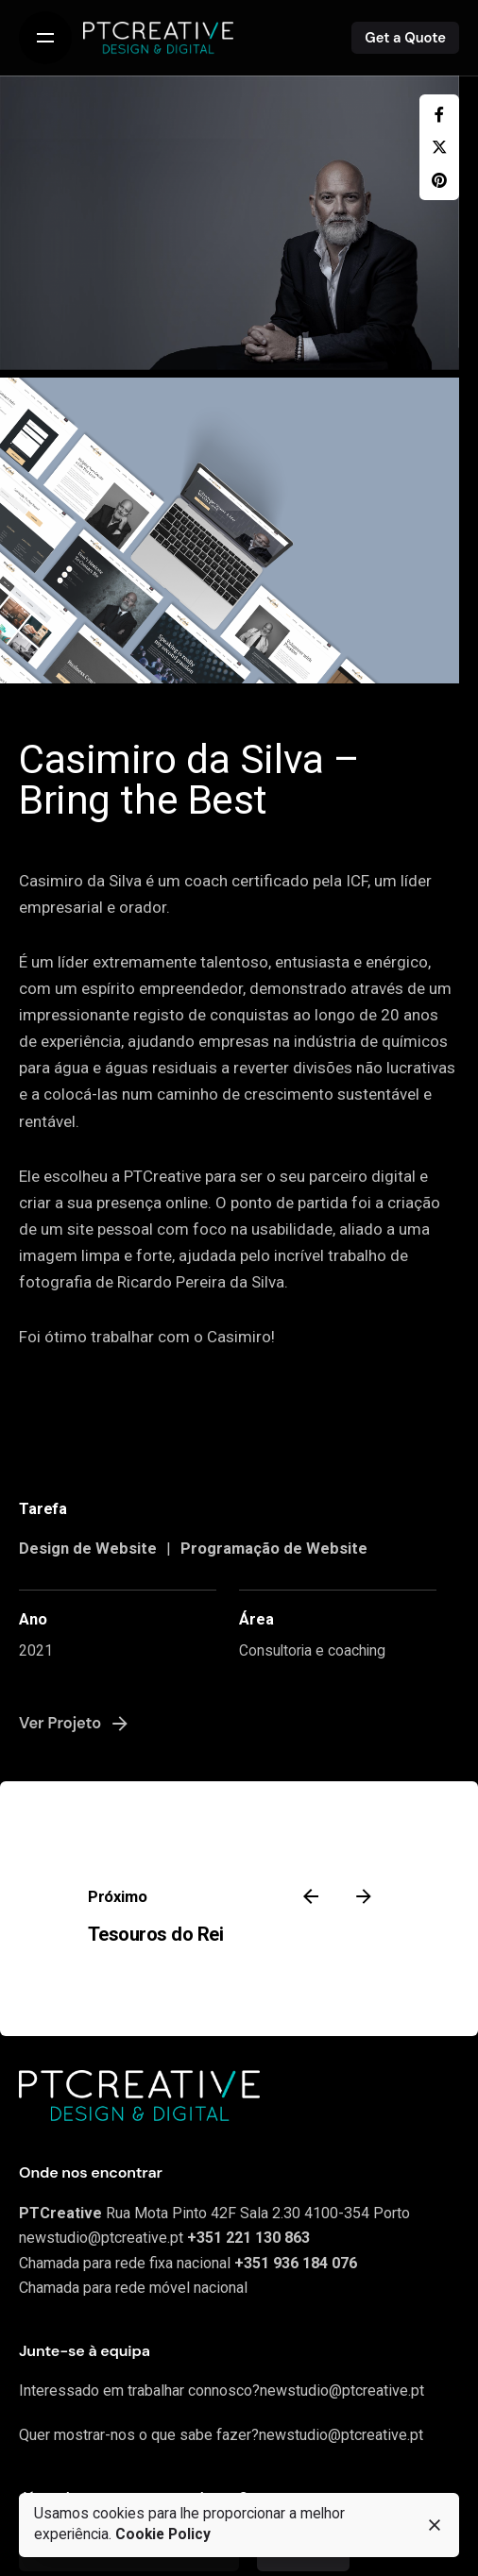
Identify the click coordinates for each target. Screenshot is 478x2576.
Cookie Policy (163, 2534)
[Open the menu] (45, 37)
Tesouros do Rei (156, 1934)
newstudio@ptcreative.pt (101, 2238)
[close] (434, 2525)
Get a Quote (405, 37)
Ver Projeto (75, 1723)
